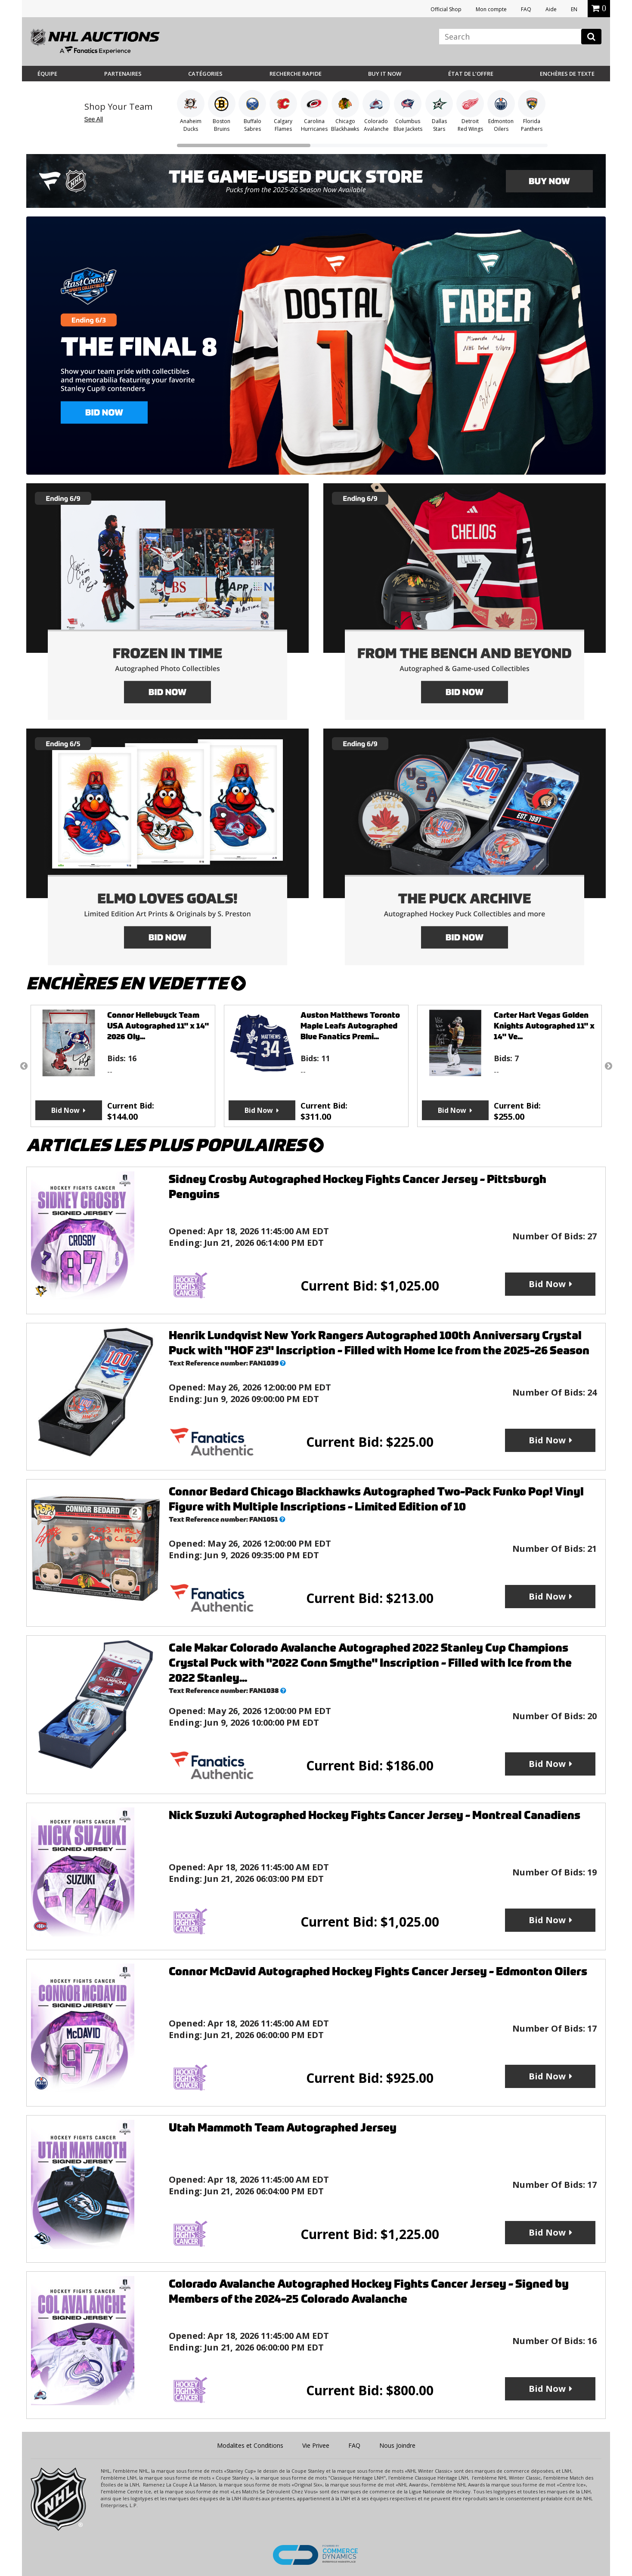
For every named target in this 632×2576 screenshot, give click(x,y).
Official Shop (446, 9)
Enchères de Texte (567, 73)
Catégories (205, 73)
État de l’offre (470, 73)
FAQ (526, 9)
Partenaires (123, 73)
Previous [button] (23, 1066)
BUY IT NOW (384, 73)
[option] (123, 1066)
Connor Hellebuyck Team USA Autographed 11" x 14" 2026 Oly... (158, 1026)
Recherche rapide (296, 73)
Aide (551, 9)
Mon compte (491, 9)
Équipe (47, 73)
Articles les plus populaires (175, 1145)
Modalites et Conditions (250, 2445)
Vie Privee (315, 2445)
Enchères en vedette (136, 984)
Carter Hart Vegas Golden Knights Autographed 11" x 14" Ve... (544, 1026)
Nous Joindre (397, 2445)
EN (574, 9)
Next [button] (608, 1066)
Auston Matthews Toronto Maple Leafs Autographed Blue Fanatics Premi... (350, 1026)
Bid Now (65, 1110)
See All (93, 119)
